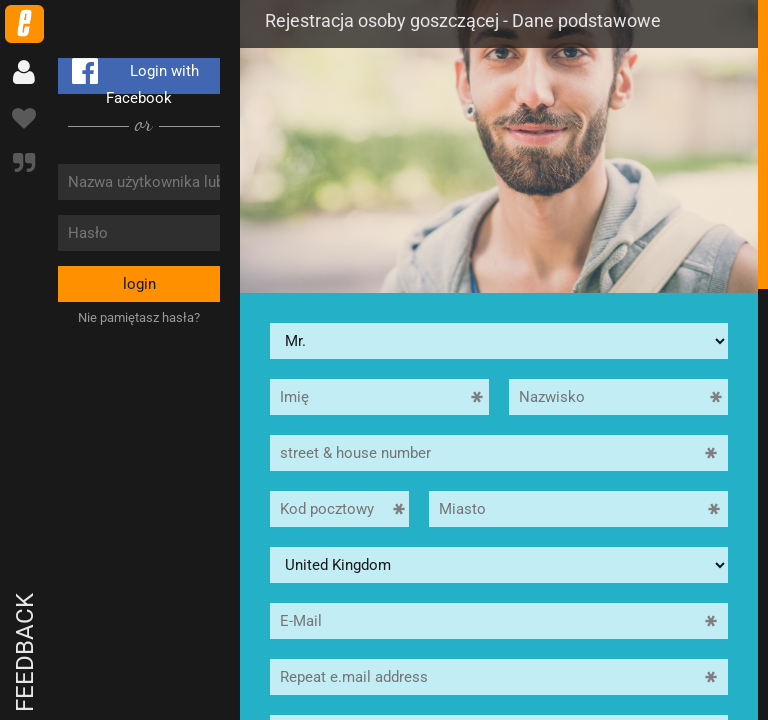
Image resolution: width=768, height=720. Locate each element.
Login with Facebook (131, 76)
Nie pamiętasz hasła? (139, 317)
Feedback (25, 652)
